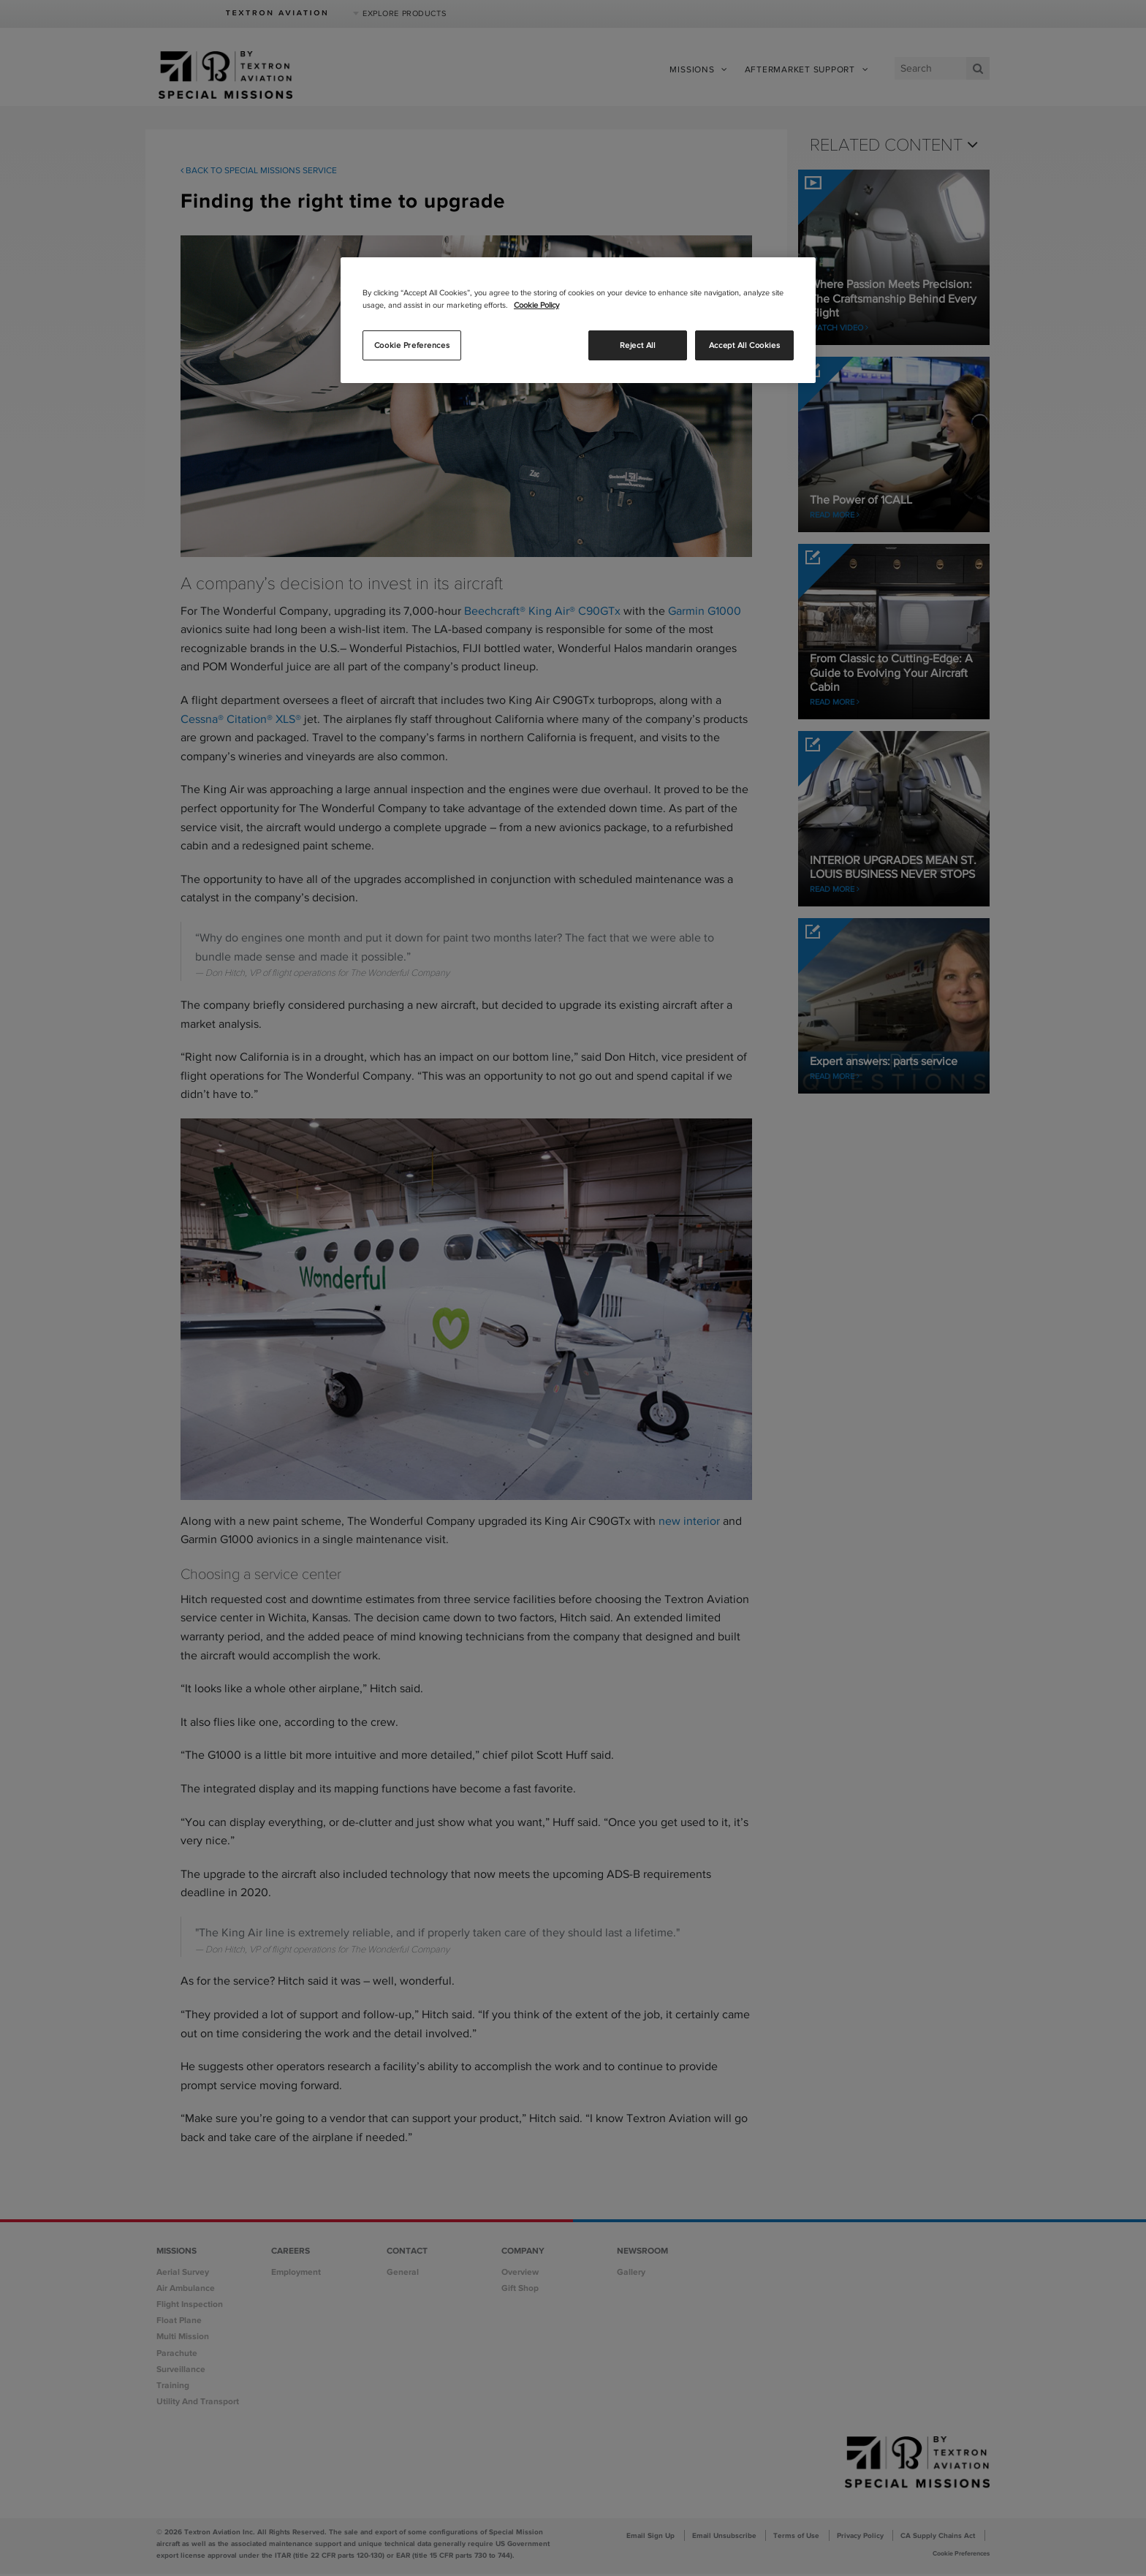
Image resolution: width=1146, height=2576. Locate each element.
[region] (578, 320)
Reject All (638, 345)
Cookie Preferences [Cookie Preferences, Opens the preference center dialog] (411, 345)
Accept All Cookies (744, 345)
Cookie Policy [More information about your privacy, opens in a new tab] (536, 304)
